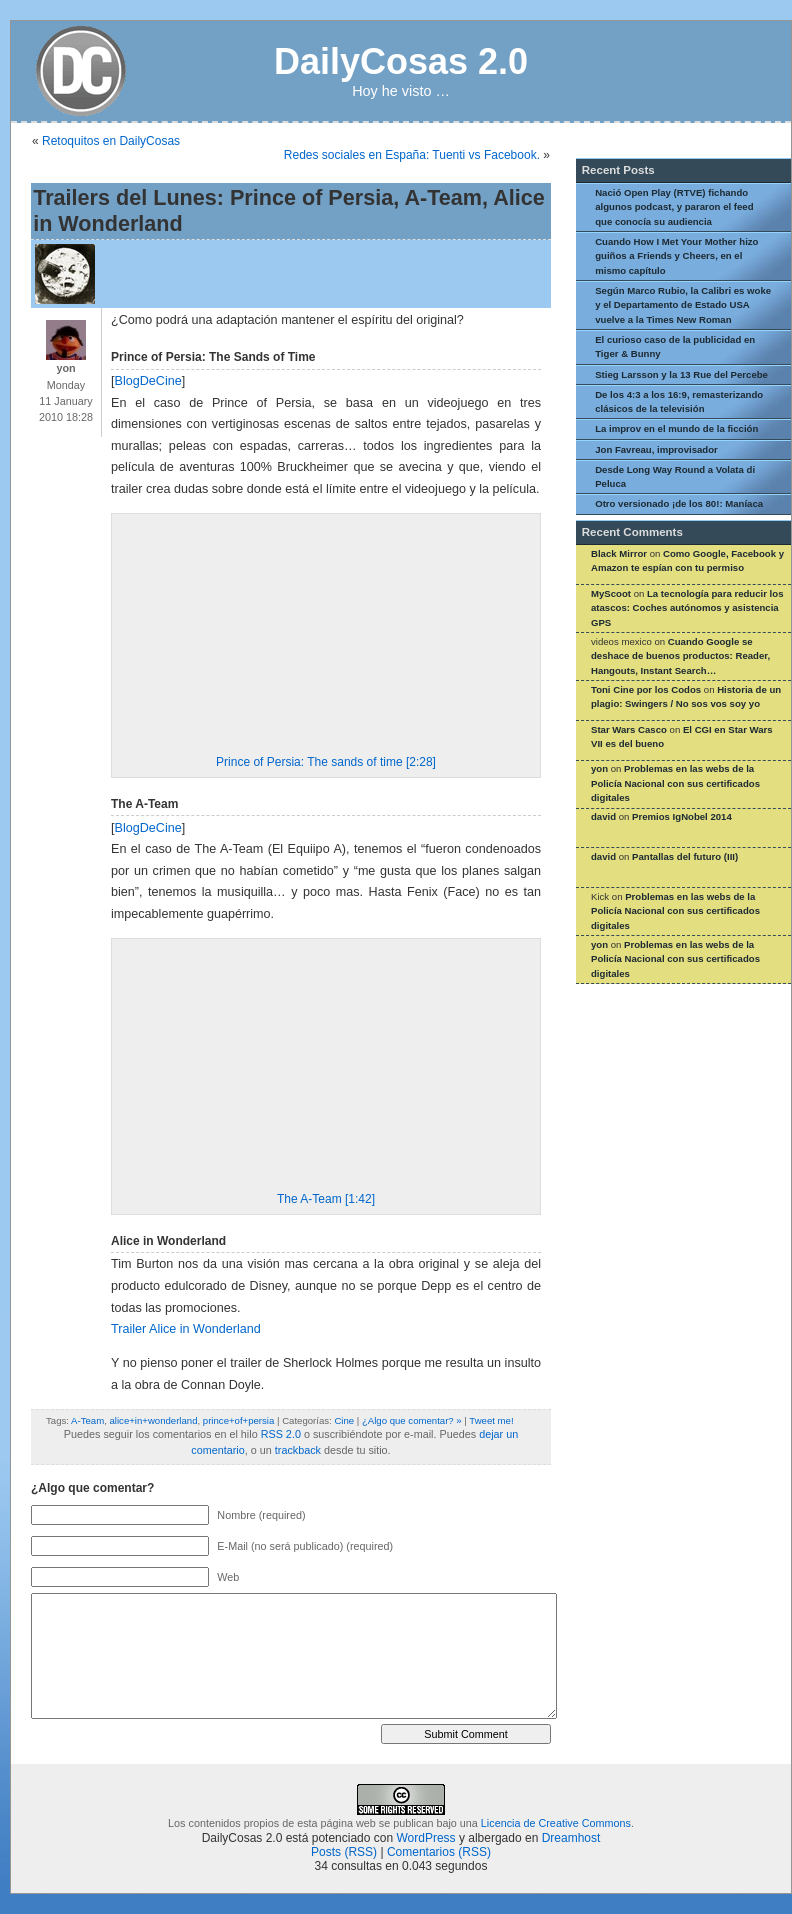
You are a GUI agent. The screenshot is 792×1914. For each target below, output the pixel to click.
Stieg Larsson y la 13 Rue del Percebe (681, 374)
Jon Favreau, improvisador (656, 449)
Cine (344, 1420)
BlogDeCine (148, 381)
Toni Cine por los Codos (646, 689)
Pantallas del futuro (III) (685, 856)
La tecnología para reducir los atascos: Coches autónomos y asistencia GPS (687, 608)
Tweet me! (491, 1420)
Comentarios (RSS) (439, 1852)
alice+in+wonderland (153, 1420)
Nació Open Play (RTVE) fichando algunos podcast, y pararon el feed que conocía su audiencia (674, 207)
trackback (298, 1450)
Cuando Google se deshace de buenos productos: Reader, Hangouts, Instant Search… (680, 656)
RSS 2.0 (281, 1434)
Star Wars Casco (629, 729)
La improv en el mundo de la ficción (676, 428)
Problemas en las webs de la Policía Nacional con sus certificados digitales (675, 783)
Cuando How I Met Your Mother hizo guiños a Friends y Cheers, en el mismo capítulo (676, 256)
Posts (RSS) (344, 1852)
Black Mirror (619, 553)
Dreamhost (571, 1838)
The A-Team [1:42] (326, 1199)
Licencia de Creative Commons (556, 1823)
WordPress (425, 1838)
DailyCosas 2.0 (401, 61)
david (603, 816)
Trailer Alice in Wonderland (186, 1329)
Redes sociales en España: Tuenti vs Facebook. (412, 155)
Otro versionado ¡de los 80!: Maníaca (679, 503)
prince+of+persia (238, 1420)
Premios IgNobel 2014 (682, 816)
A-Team (87, 1420)
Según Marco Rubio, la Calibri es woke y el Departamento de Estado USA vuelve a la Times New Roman (683, 305)
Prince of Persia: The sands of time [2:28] (326, 762)
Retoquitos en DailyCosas (111, 141)
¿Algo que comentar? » (412, 1420)
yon (599, 768)
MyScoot (611, 593)
